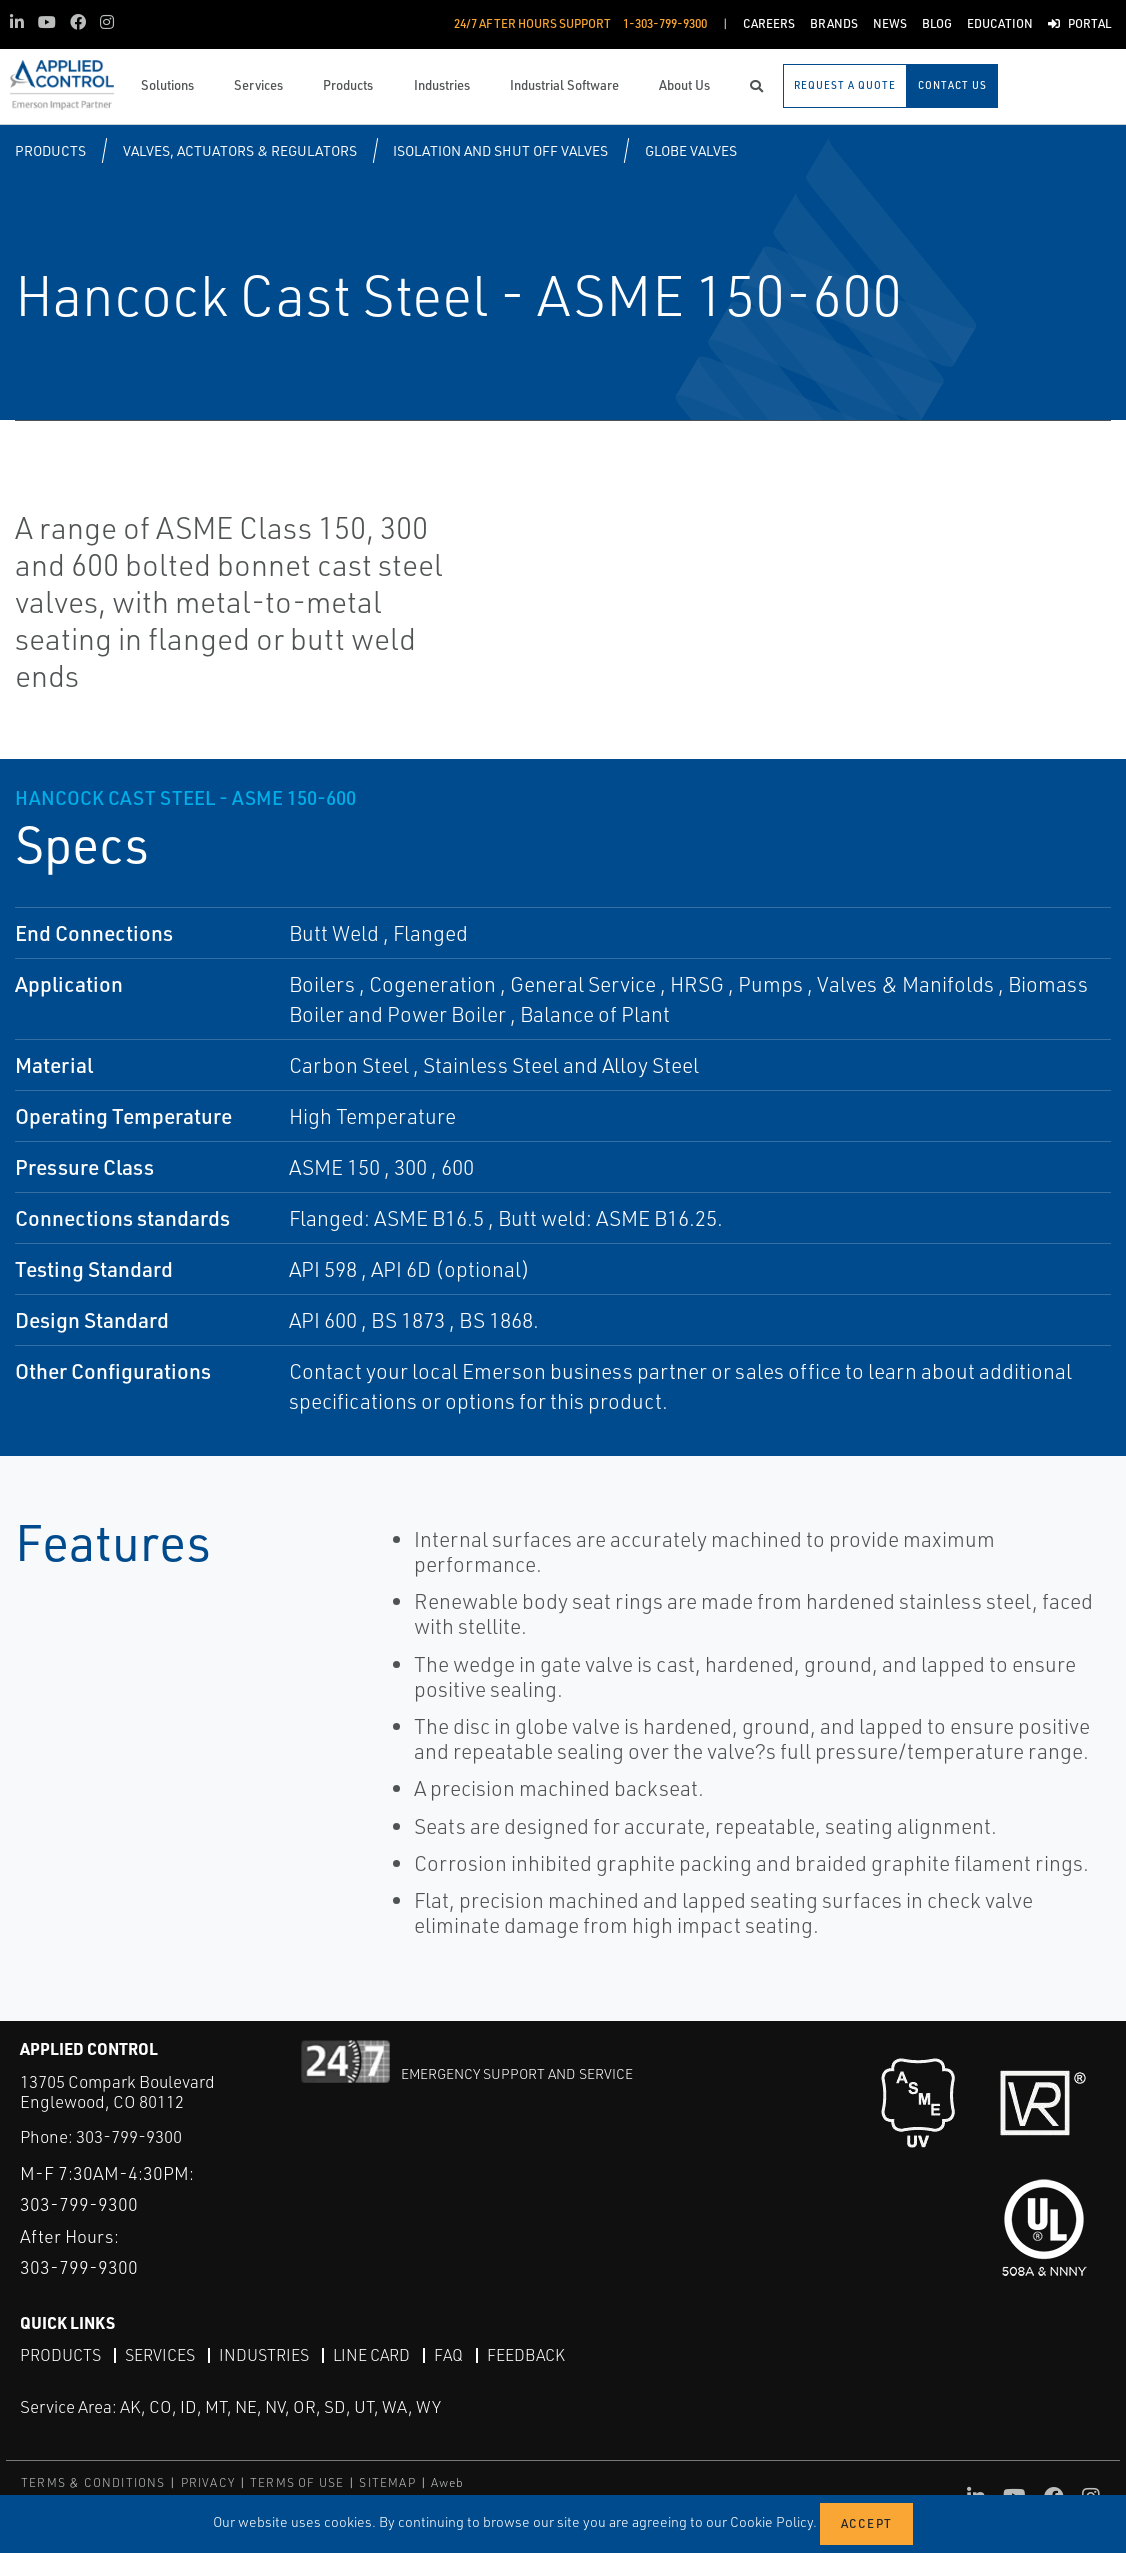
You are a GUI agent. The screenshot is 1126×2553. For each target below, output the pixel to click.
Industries (264, 2355)
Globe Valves (691, 150)
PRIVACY (208, 2482)
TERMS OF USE (297, 2482)
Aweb (448, 2482)
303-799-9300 (129, 2136)
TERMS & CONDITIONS (93, 2482)
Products (50, 150)
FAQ (448, 2355)
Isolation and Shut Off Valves (500, 150)
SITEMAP (387, 2482)
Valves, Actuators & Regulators (240, 150)
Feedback (526, 2355)
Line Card (371, 2355)
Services (160, 2355)
